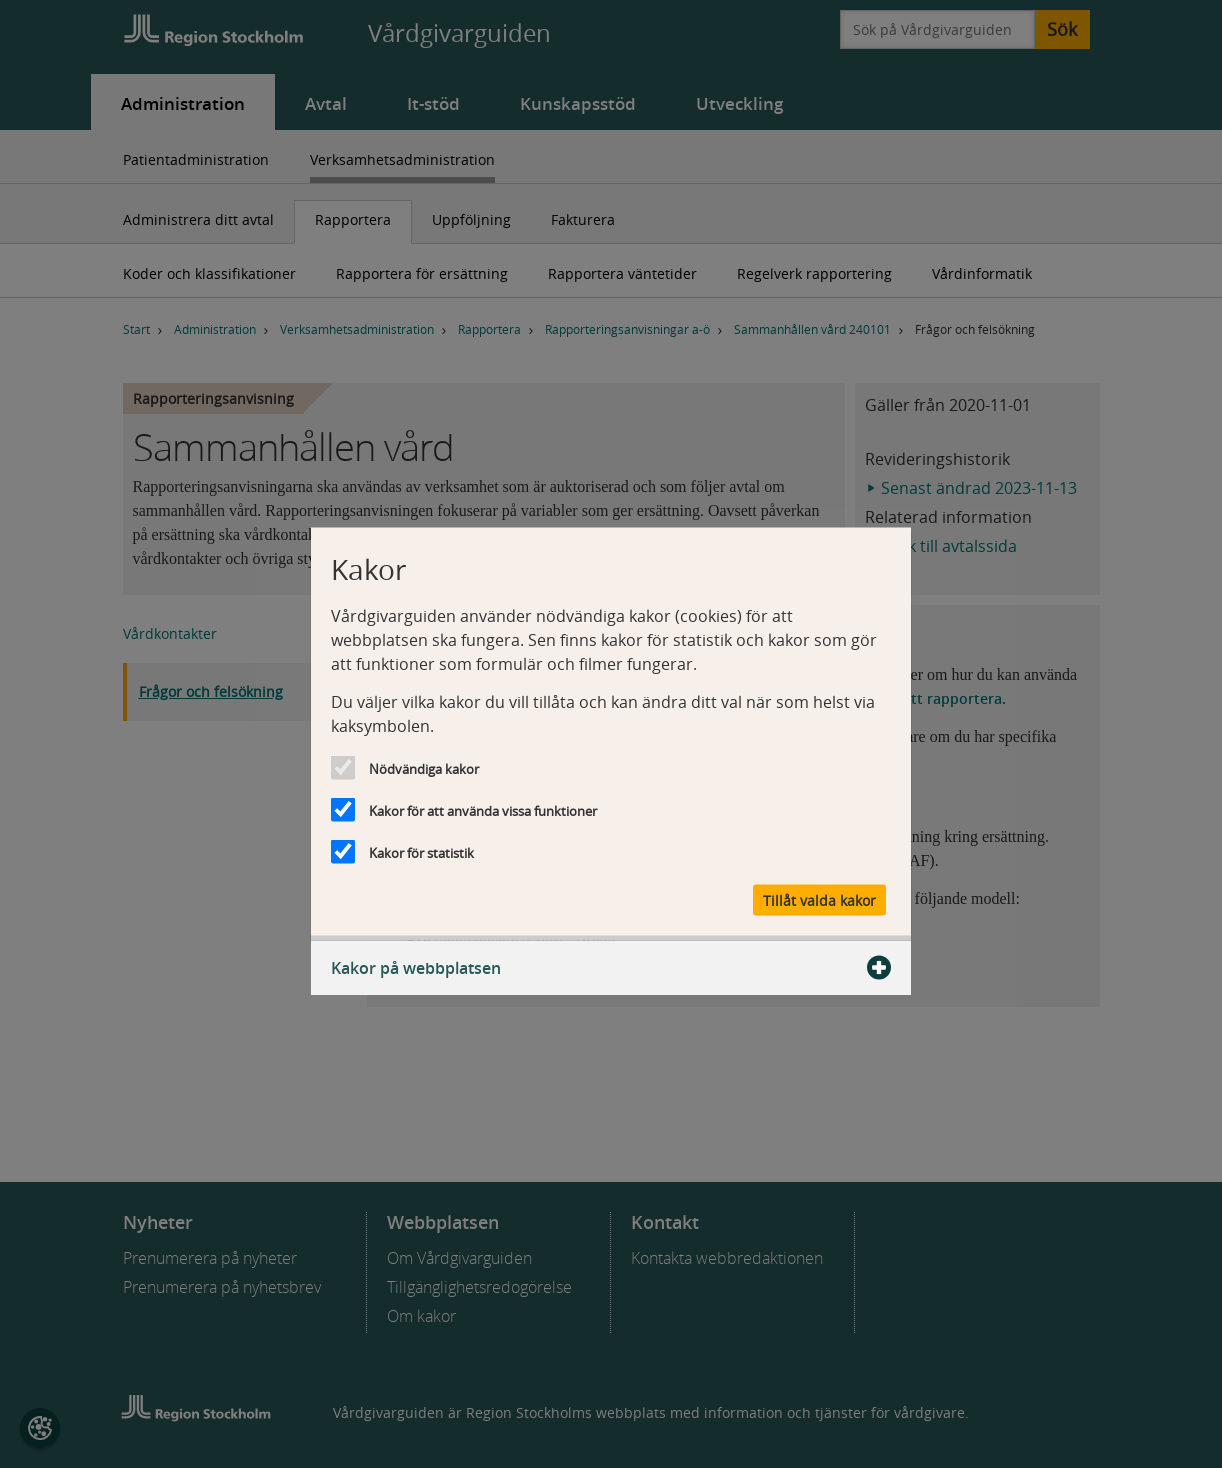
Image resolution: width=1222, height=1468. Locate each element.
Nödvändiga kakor (424, 769)
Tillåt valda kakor (819, 900)
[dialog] (611, 734)
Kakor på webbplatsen (611, 968)
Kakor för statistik (421, 853)
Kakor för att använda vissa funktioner (483, 811)
